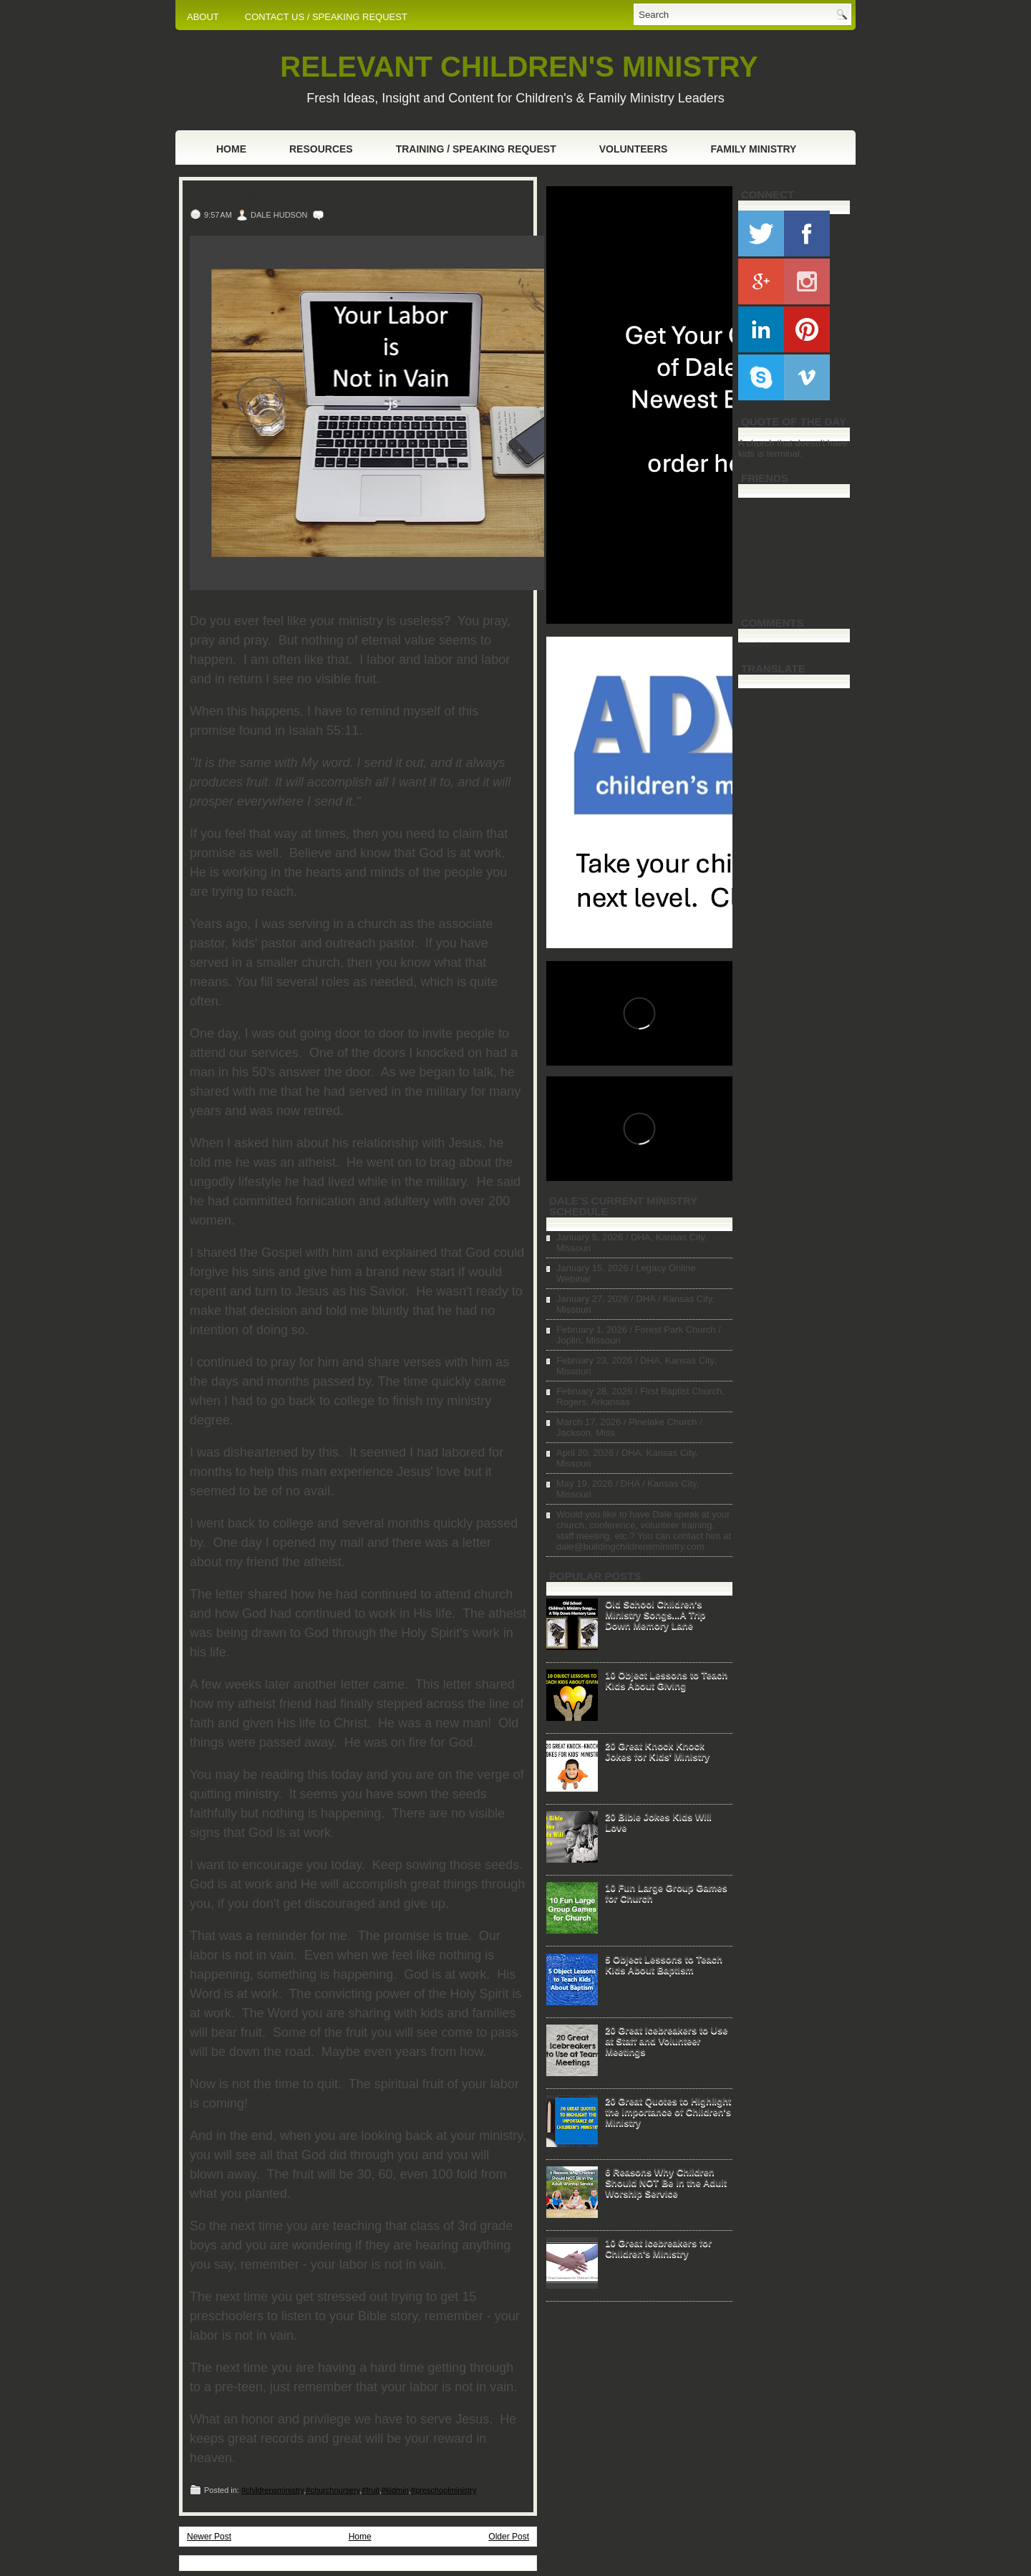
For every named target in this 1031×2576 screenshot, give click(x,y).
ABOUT (203, 16)
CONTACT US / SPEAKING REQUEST (326, 16)
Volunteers (633, 149)
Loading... (758, 644)
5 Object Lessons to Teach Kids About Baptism (663, 1964)
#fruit (370, 2490)
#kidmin (395, 2490)
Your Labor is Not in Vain (281, 195)
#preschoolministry (444, 2490)
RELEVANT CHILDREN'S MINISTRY (518, 66)
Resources (321, 149)
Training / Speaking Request (476, 149)
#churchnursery (332, 2490)
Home (231, 149)
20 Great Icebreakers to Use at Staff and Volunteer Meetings (666, 2041)
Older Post (508, 2537)
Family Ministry (753, 149)
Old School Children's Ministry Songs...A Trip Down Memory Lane (655, 1614)
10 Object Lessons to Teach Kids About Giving (666, 1680)
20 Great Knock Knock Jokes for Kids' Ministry (657, 1751)
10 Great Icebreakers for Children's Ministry (658, 2248)
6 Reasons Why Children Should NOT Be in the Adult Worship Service (666, 2182)
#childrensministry (272, 2490)
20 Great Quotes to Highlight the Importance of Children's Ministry (668, 2111)
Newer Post (209, 2537)
